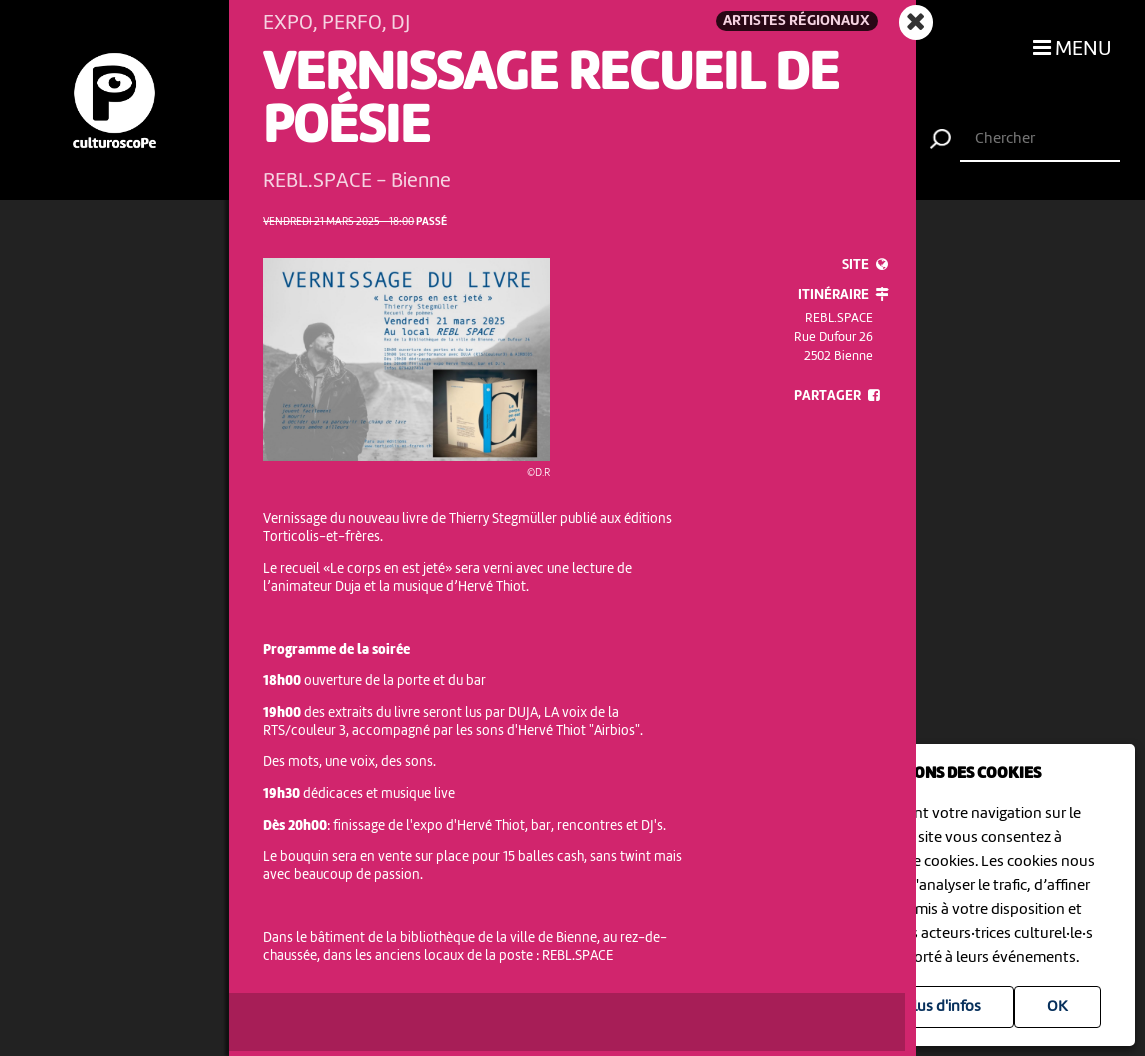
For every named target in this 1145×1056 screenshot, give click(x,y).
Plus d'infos (942, 1007)
